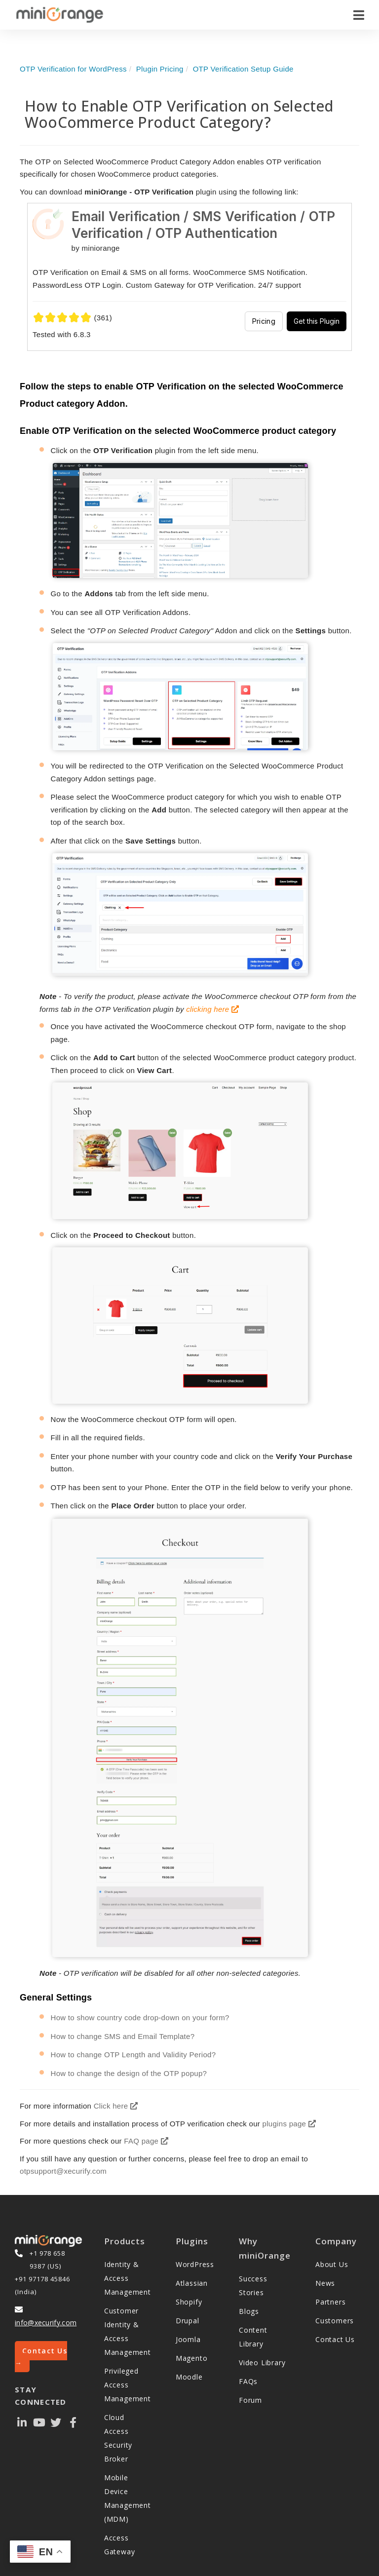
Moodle (189, 2377)
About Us (331, 2264)
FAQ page (146, 2141)
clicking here (212, 1009)
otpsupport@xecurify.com (63, 2171)
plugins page (289, 2123)
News (325, 2283)
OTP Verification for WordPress (73, 69)
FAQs (248, 2381)
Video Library (262, 2362)
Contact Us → (41, 2356)
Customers (334, 2320)
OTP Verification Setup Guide (243, 69)
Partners (330, 2302)
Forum (250, 2400)
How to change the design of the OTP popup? (129, 2073)
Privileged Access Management (127, 2384)
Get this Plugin (317, 321)
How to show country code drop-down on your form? (140, 2017)
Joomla (188, 2339)
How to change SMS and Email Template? (123, 2036)
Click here (116, 2106)
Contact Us (335, 2339)
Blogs (249, 2311)
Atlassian (192, 2283)
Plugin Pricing (160, 69)
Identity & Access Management (127, 2278)
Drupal (187, 2320)
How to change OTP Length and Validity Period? (133, 2054)
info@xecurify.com (45, 2322)
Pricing (263, 321)
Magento (192, 2358)
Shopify (189, 2302)
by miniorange (96, 248)
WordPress (195, 2264)
